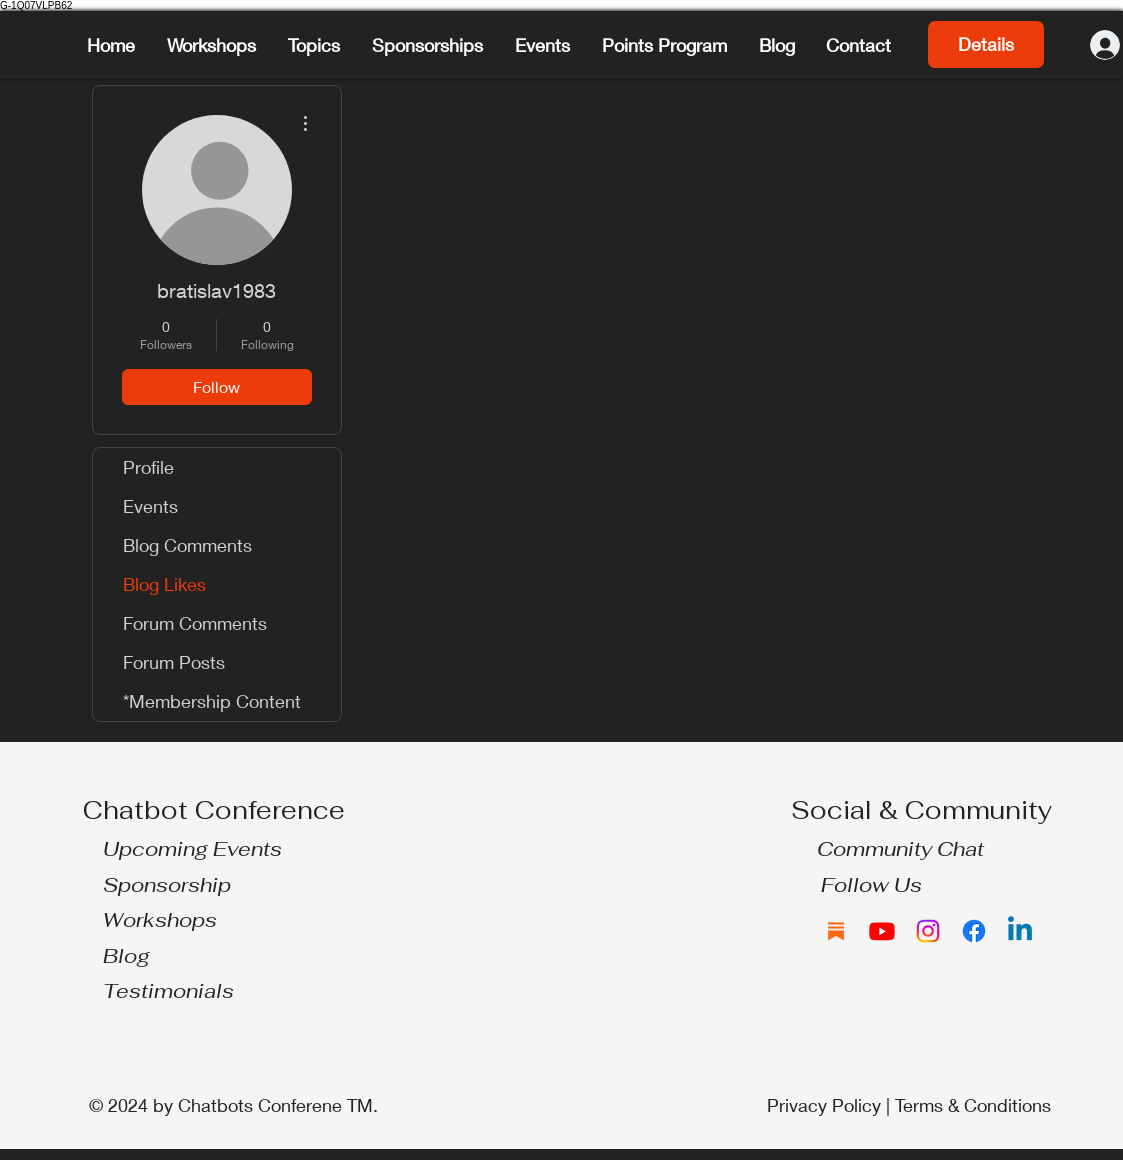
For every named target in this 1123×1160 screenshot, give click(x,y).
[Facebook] (974, 931)
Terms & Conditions (973, 1105)
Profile (148, 467)
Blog (126, 956)
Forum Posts (174, 662)
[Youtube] (882, 931)
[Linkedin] (1020, 931)
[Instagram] (928, 931)
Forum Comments (195, 623)
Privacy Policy (824, 1105)
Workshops (160, 920)
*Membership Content (212, 701)
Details (986, 44)
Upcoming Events (192, 849)
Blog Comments (187, 545)
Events (150, 506)
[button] (315, 45)
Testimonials (168, 991)
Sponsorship (167, 885)
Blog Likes (164, 584)
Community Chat (900, 849)
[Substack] (836, 931)
